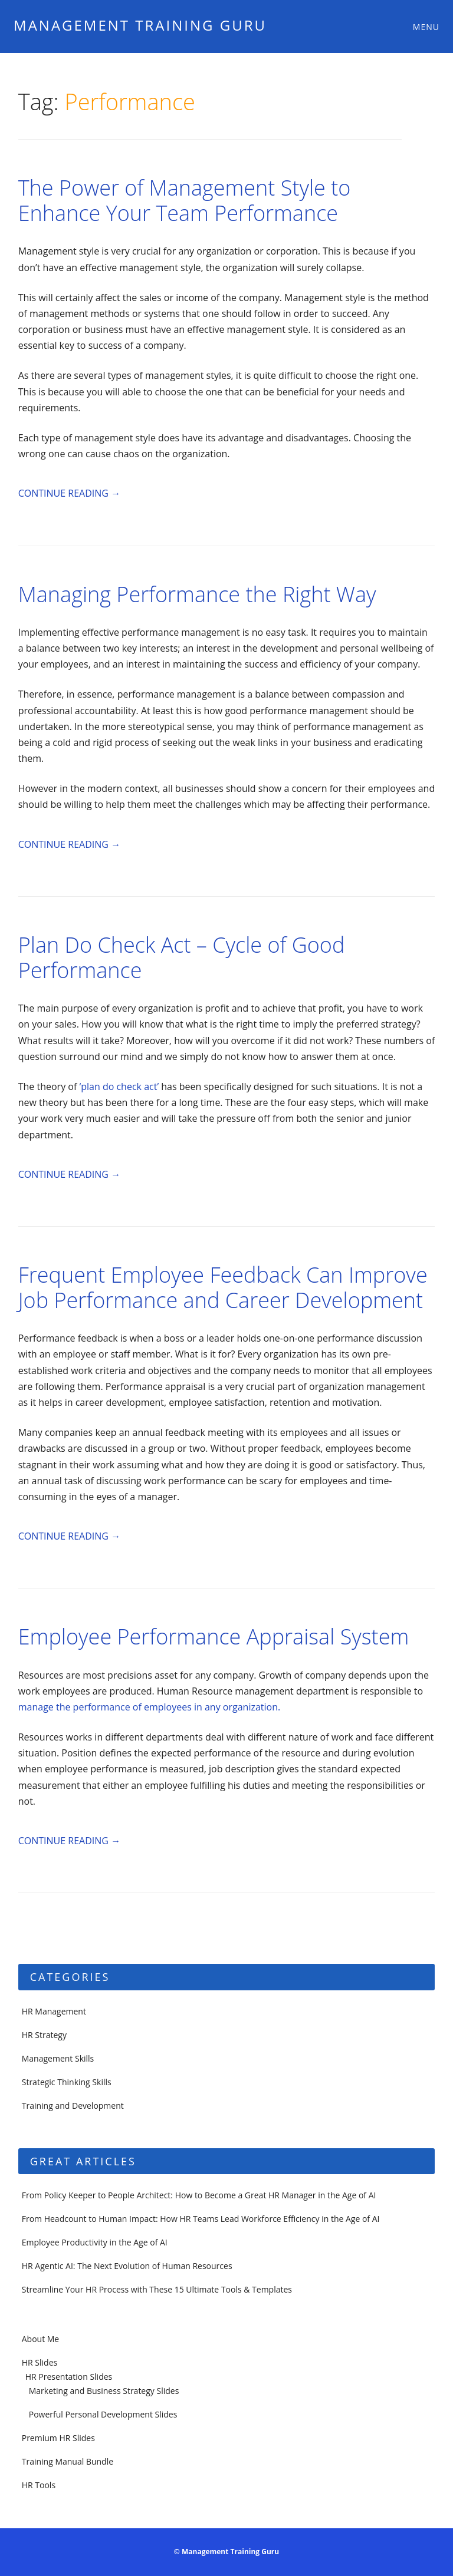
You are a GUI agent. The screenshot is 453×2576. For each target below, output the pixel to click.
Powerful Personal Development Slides (103, 2414)
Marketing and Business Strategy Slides (104, 2390)
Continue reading (69, 493)
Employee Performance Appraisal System (213, 1636)
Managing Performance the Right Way (197, 594)
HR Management (54, 2011)
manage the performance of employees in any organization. (149, 1706)
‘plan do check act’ (119, 1086)
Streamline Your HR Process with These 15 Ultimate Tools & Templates (157, 2289)
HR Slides (39, 2362)
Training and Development (73, 2105)
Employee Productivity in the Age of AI (95, 2242)
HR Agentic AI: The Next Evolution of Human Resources (127, 2265)
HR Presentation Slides (69, 2376)
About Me (41, 2338)
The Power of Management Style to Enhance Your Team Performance (184, 200)
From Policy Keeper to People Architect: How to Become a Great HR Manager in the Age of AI (199, 2195)
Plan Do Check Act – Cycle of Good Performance (181, 957)
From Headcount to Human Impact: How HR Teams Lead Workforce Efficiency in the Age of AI (201, 2218)
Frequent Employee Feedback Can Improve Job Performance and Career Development (223, 1287)
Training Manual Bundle (67, 2461)
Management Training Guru (140, 25)
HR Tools (38, 2485)
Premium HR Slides (58, 2437)
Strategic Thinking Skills (66, 2082)
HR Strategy (44, 2034)
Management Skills (58, 2058)
